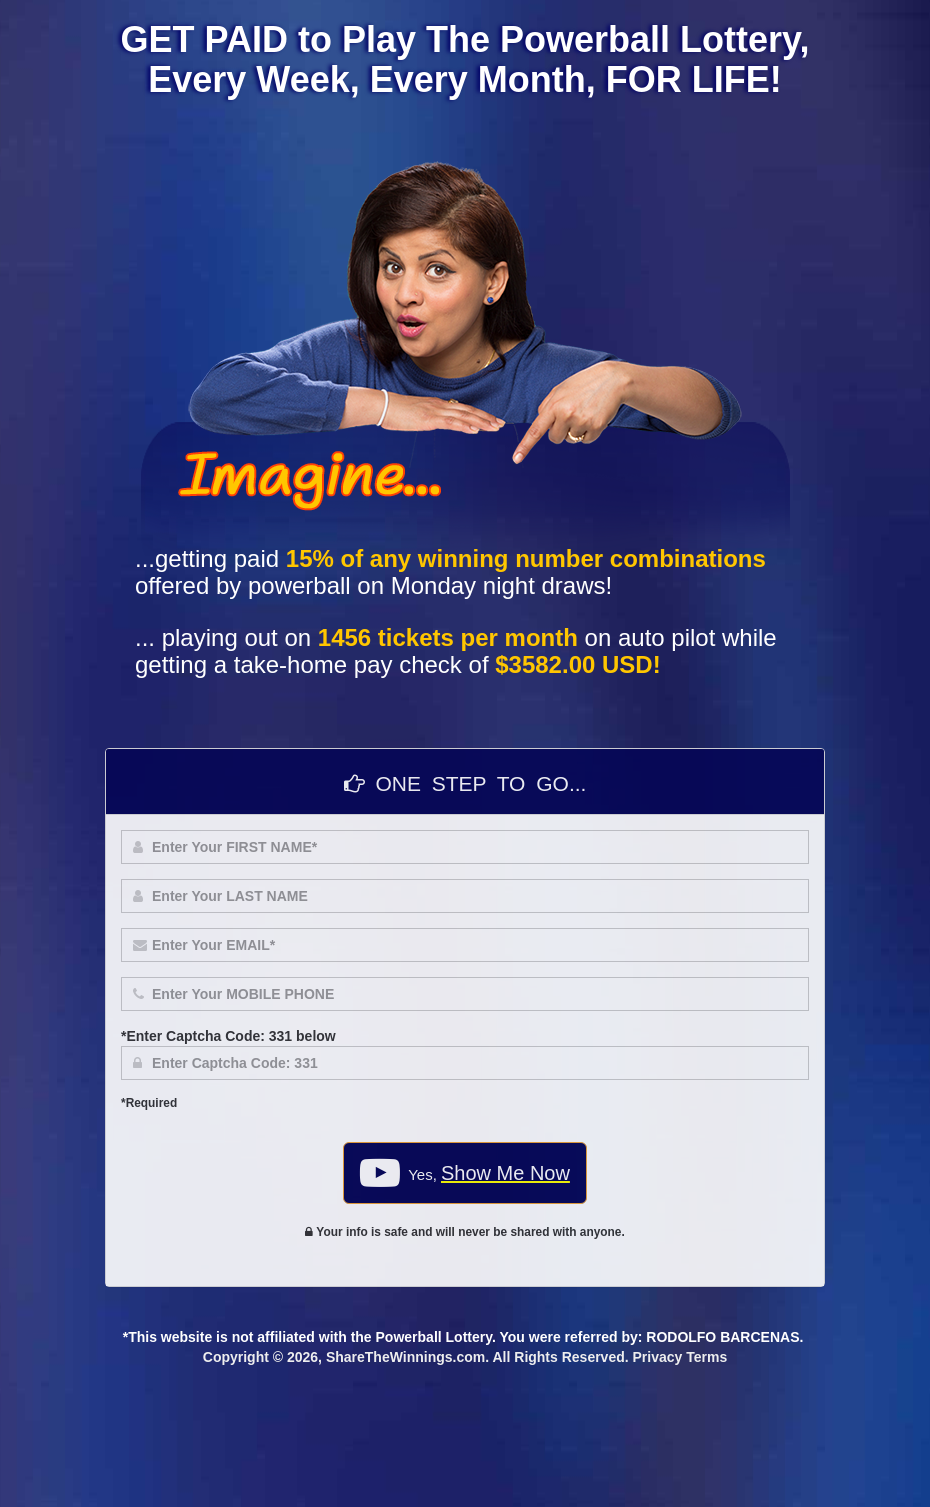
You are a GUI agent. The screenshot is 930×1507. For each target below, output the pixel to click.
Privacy (658, 1357)
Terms (706, 1357)
